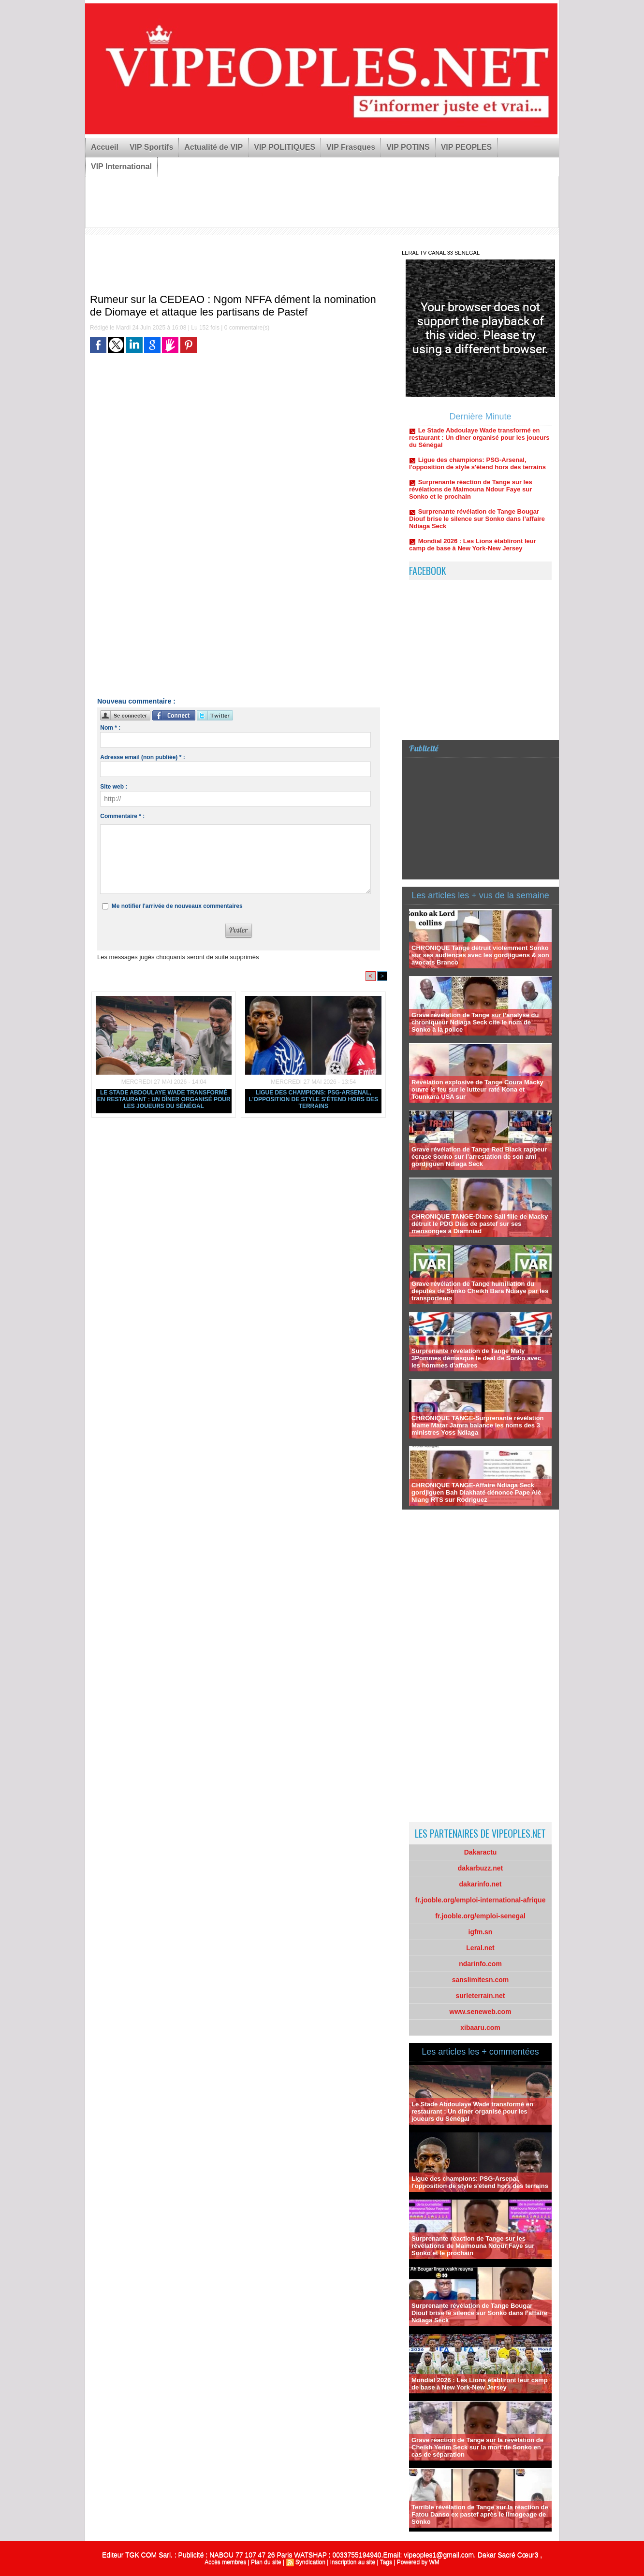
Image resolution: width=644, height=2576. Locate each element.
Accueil (104, 147)
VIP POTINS (408, 147)
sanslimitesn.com (480, 1980)
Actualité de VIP (213, 147)
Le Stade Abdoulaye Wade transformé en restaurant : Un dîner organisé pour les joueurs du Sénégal (164, 1099)
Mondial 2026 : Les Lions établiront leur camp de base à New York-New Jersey (479, 2383)
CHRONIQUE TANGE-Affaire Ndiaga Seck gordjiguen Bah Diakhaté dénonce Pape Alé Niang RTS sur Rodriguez (476, 1492)
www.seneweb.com (481, 2011)
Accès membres (225, 2562)
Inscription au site (352, 2562)
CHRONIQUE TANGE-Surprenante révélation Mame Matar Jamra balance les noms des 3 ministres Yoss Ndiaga (477, 1425)
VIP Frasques (350, 147)
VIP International (121, 166)
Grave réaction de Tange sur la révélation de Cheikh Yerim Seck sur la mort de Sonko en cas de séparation (477, 2447)
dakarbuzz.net (480, 1868)
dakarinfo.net (480, 1884)
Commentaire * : (122, 816)
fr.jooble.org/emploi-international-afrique (480, 1900)
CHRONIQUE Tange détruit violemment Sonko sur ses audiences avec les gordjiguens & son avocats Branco (480, 955)
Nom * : (110, 727)
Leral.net (480, 1948)
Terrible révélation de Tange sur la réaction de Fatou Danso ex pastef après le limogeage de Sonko (479, 2514)
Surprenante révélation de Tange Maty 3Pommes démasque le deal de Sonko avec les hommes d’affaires (476, 1358)
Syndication (310, 2562)
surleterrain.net (480, 1996)
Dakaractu (480, 1852)
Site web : (113, 786)
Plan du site (266, 2562)
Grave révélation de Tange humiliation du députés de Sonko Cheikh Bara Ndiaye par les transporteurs (479, 1291)
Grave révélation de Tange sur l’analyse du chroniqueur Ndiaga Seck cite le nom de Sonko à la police (475, 1022)
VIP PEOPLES (466, 147)
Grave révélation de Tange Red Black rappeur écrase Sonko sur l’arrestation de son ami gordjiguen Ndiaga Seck (479, 1156)
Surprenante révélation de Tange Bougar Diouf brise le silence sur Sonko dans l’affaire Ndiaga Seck (477, 529)
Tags (386, 2562)
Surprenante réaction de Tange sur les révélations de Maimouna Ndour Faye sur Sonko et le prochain (470, 500)
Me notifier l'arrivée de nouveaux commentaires (177, 906)
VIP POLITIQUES (284, 147)
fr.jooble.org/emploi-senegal (480, 1916)
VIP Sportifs (151, 147)
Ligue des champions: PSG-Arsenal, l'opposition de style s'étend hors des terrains (313, 1099)
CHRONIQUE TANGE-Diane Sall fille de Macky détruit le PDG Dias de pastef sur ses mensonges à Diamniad (479, 1224)
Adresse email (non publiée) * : (142, 757)
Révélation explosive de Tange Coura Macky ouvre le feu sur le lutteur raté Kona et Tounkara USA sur (477, 1089)
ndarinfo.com (480, 1964)
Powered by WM (418, 2562)
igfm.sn (480, 1932)
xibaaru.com (480, 2027)
